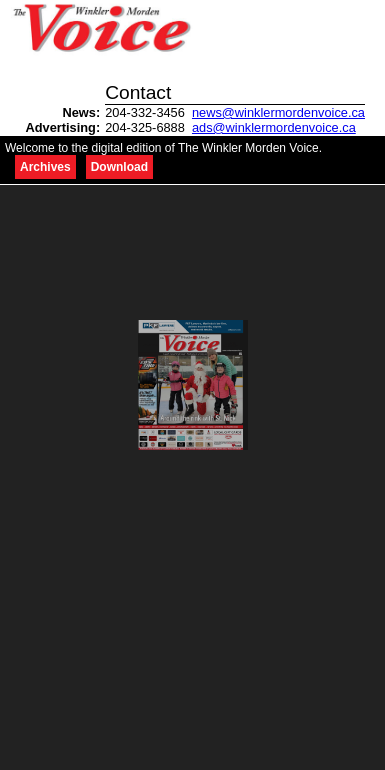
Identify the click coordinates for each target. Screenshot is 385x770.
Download (119, 167)
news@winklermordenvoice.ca (278, 112)
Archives (45, 167)
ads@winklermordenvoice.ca (274, 127)
